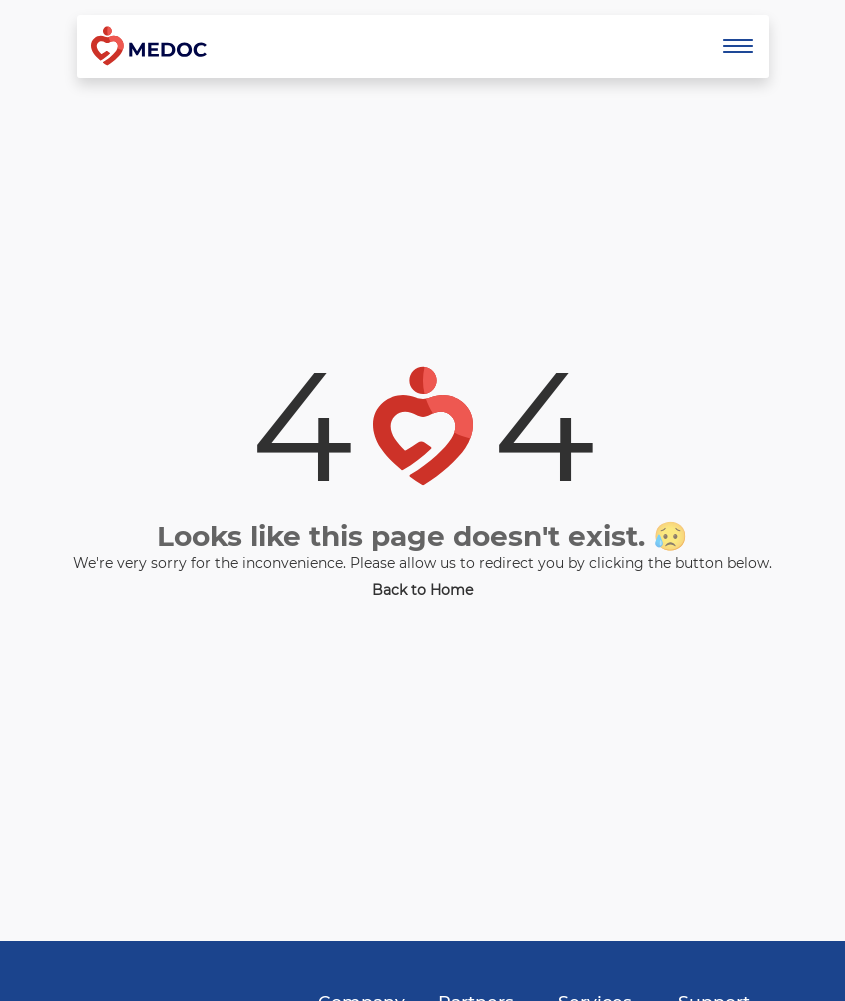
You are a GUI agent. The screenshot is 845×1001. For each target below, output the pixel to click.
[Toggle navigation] (738, 46)
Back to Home (422, 590)
